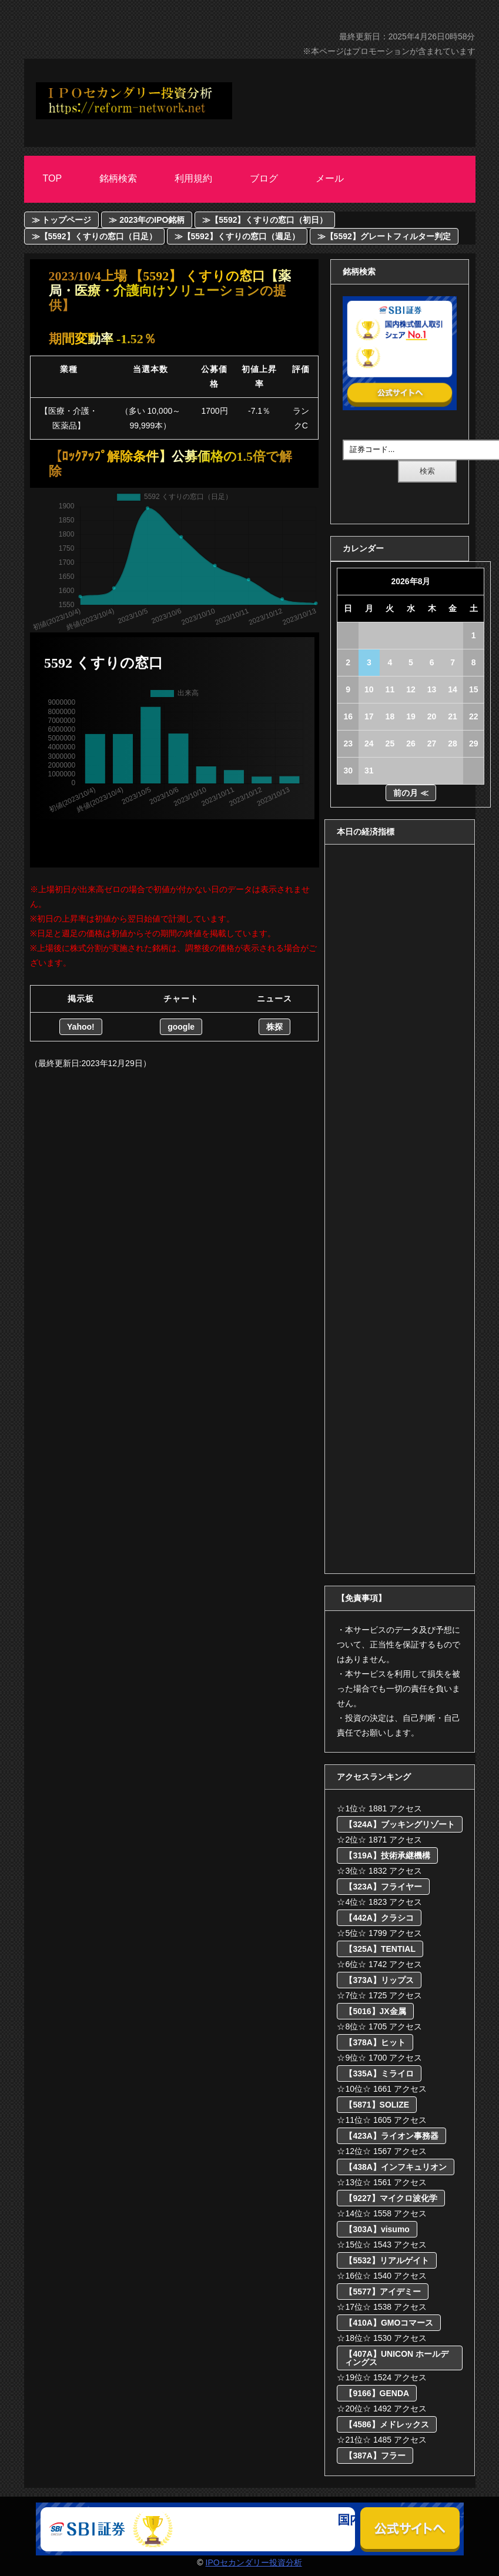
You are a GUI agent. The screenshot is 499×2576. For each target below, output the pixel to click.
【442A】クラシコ (378, 1917)
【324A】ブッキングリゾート (399, 1824)
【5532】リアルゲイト (386, 2260)
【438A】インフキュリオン (395, 2167)
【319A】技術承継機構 (387, 1855)
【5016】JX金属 (375, 2011)
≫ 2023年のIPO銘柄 (147, 220)
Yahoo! (81, 1026)
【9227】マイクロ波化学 (390, 2198)
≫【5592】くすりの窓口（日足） (94, 236)
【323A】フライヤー (382, 1886)
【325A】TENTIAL (380, 1949)
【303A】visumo (376, 2229)
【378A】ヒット (374, 2042)
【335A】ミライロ (378, 2073)
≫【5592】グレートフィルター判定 (384, 236)
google (181, 1026)
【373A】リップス (378, 1980)
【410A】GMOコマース (388, 2322)
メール (330, 178)
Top (52, 178)
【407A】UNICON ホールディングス (396, 2358)
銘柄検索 (118, 178)
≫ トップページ (62, 220)
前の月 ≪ (410, 793)
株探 (274, 1026)
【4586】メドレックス (386, 2424)
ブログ (264, 178)
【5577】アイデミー (382, 2291)
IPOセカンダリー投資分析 (254, 2562)
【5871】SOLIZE (376, 2104)
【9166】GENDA (376, 2393)
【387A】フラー (374, 2455)
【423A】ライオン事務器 (391, 2135)
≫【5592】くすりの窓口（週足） (237, 236)
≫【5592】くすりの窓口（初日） (264, 220)
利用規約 (193, 178)
